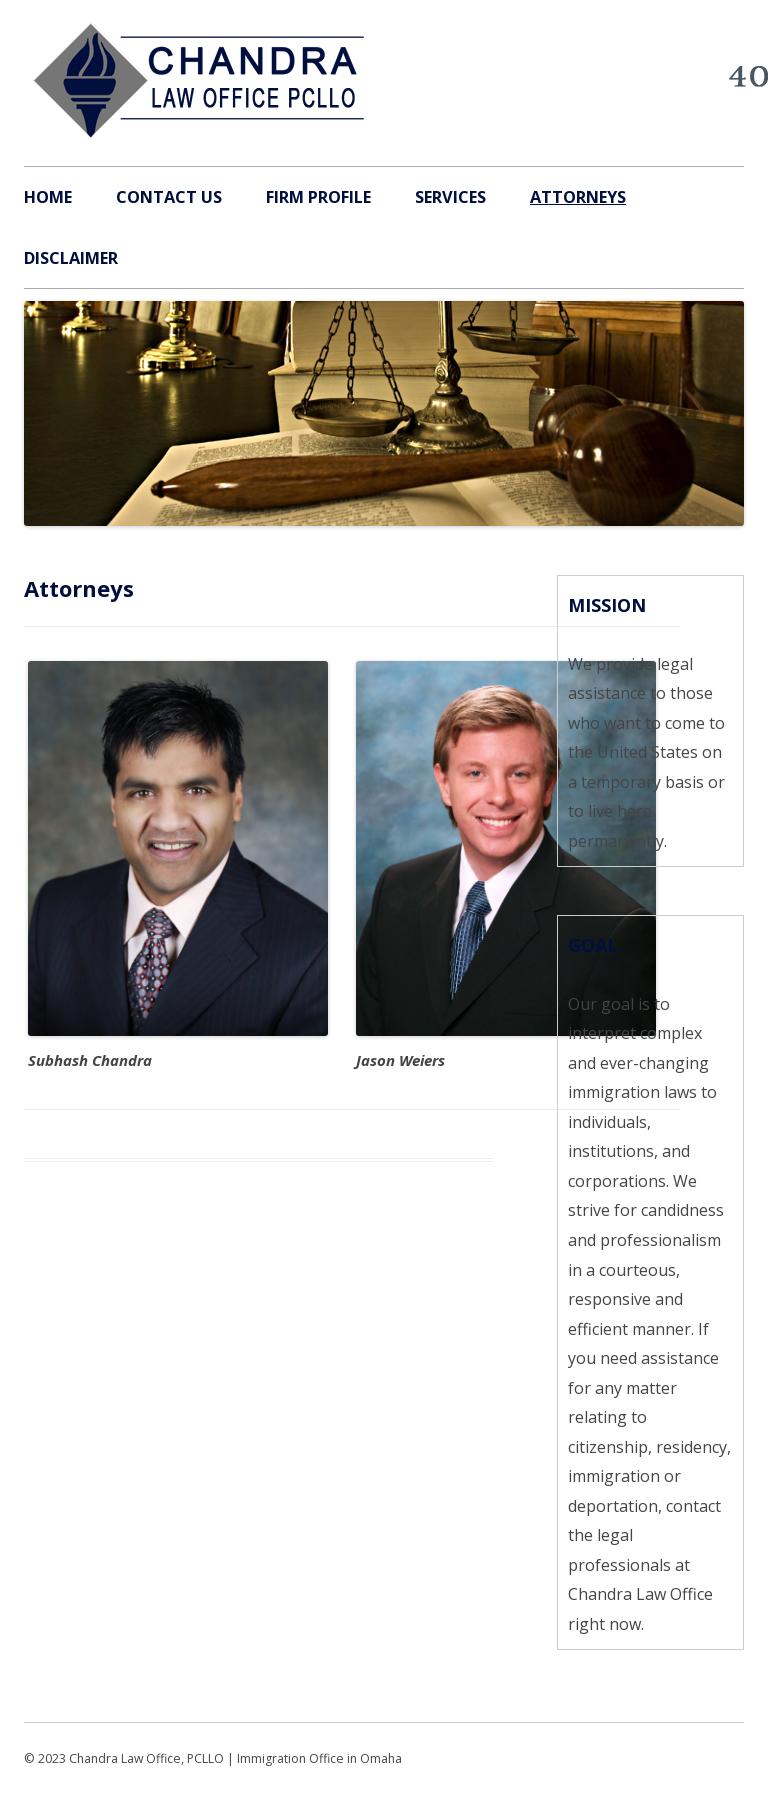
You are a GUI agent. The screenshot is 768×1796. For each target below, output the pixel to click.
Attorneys (578, 197)
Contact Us (169, 197)
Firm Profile (318, 197)
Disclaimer (71, 258)
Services (450, 197)
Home (48, 197)
